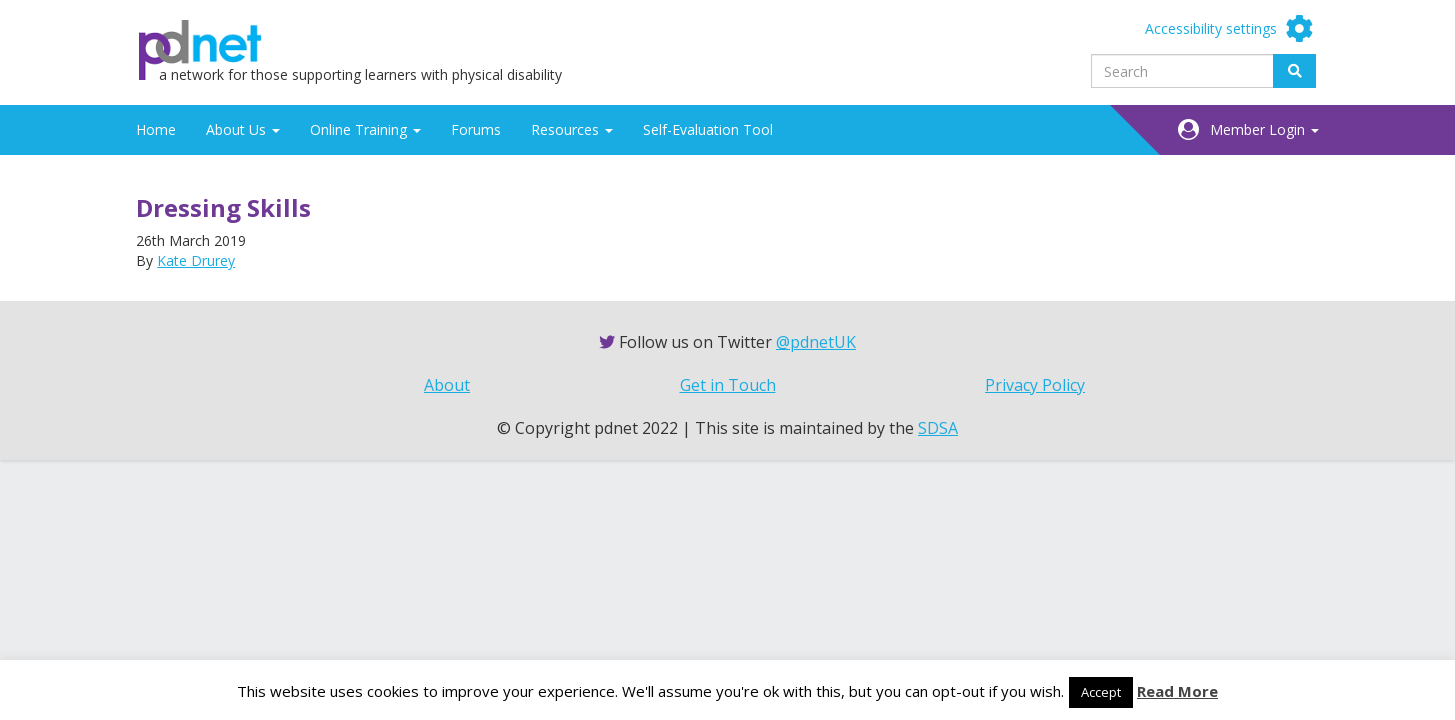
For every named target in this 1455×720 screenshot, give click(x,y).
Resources (572, 129)
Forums (476, 129)
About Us (243, 129)
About (447, 385)
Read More (1177, 691)
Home (156, 129)
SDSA (938, 428)
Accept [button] (1101, 692)
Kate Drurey (196, 260)
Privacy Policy (1035, 385)
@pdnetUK (816, 342)
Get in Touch (728, 385)
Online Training (365, 129)
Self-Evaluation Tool (708, 129)
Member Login (1264, 129)
